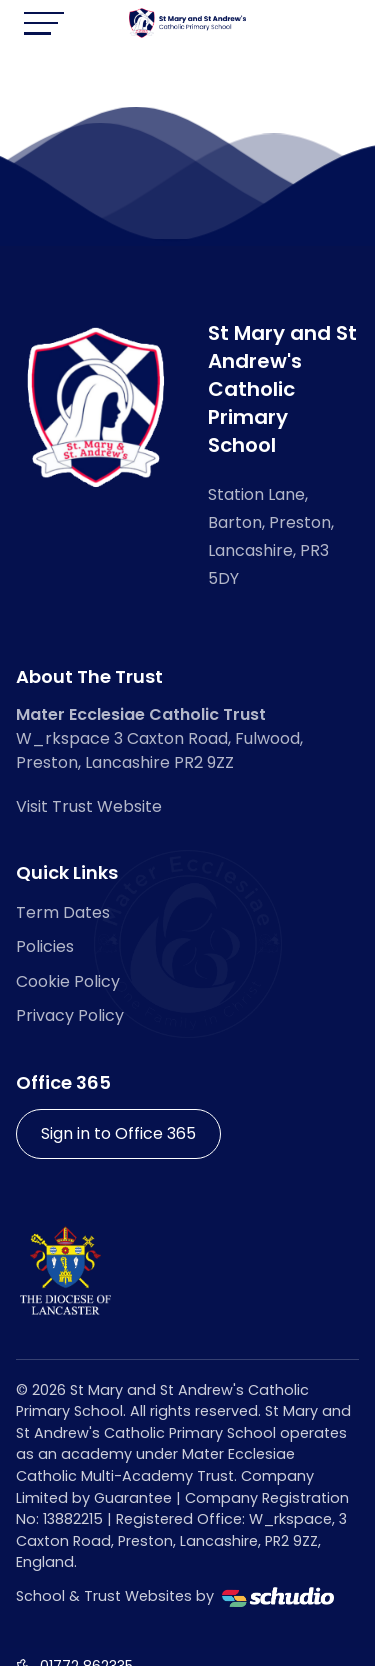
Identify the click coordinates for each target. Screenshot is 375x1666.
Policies (45, 946)
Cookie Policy (68, 981)
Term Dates (63, 912)
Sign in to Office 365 (118, 1133)
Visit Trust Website (89, 806)
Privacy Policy (70, 1015)
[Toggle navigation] (44, 23)
